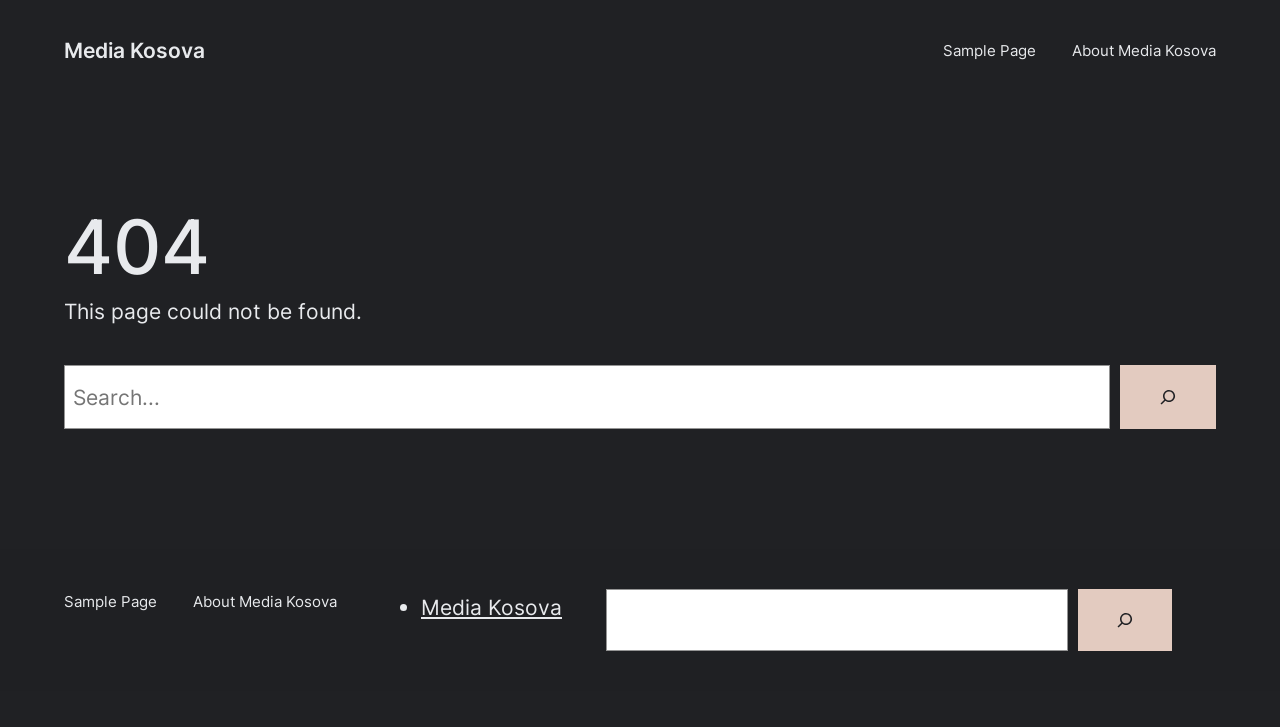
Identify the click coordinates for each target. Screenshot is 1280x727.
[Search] (1168, 397)
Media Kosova (134, 50)
